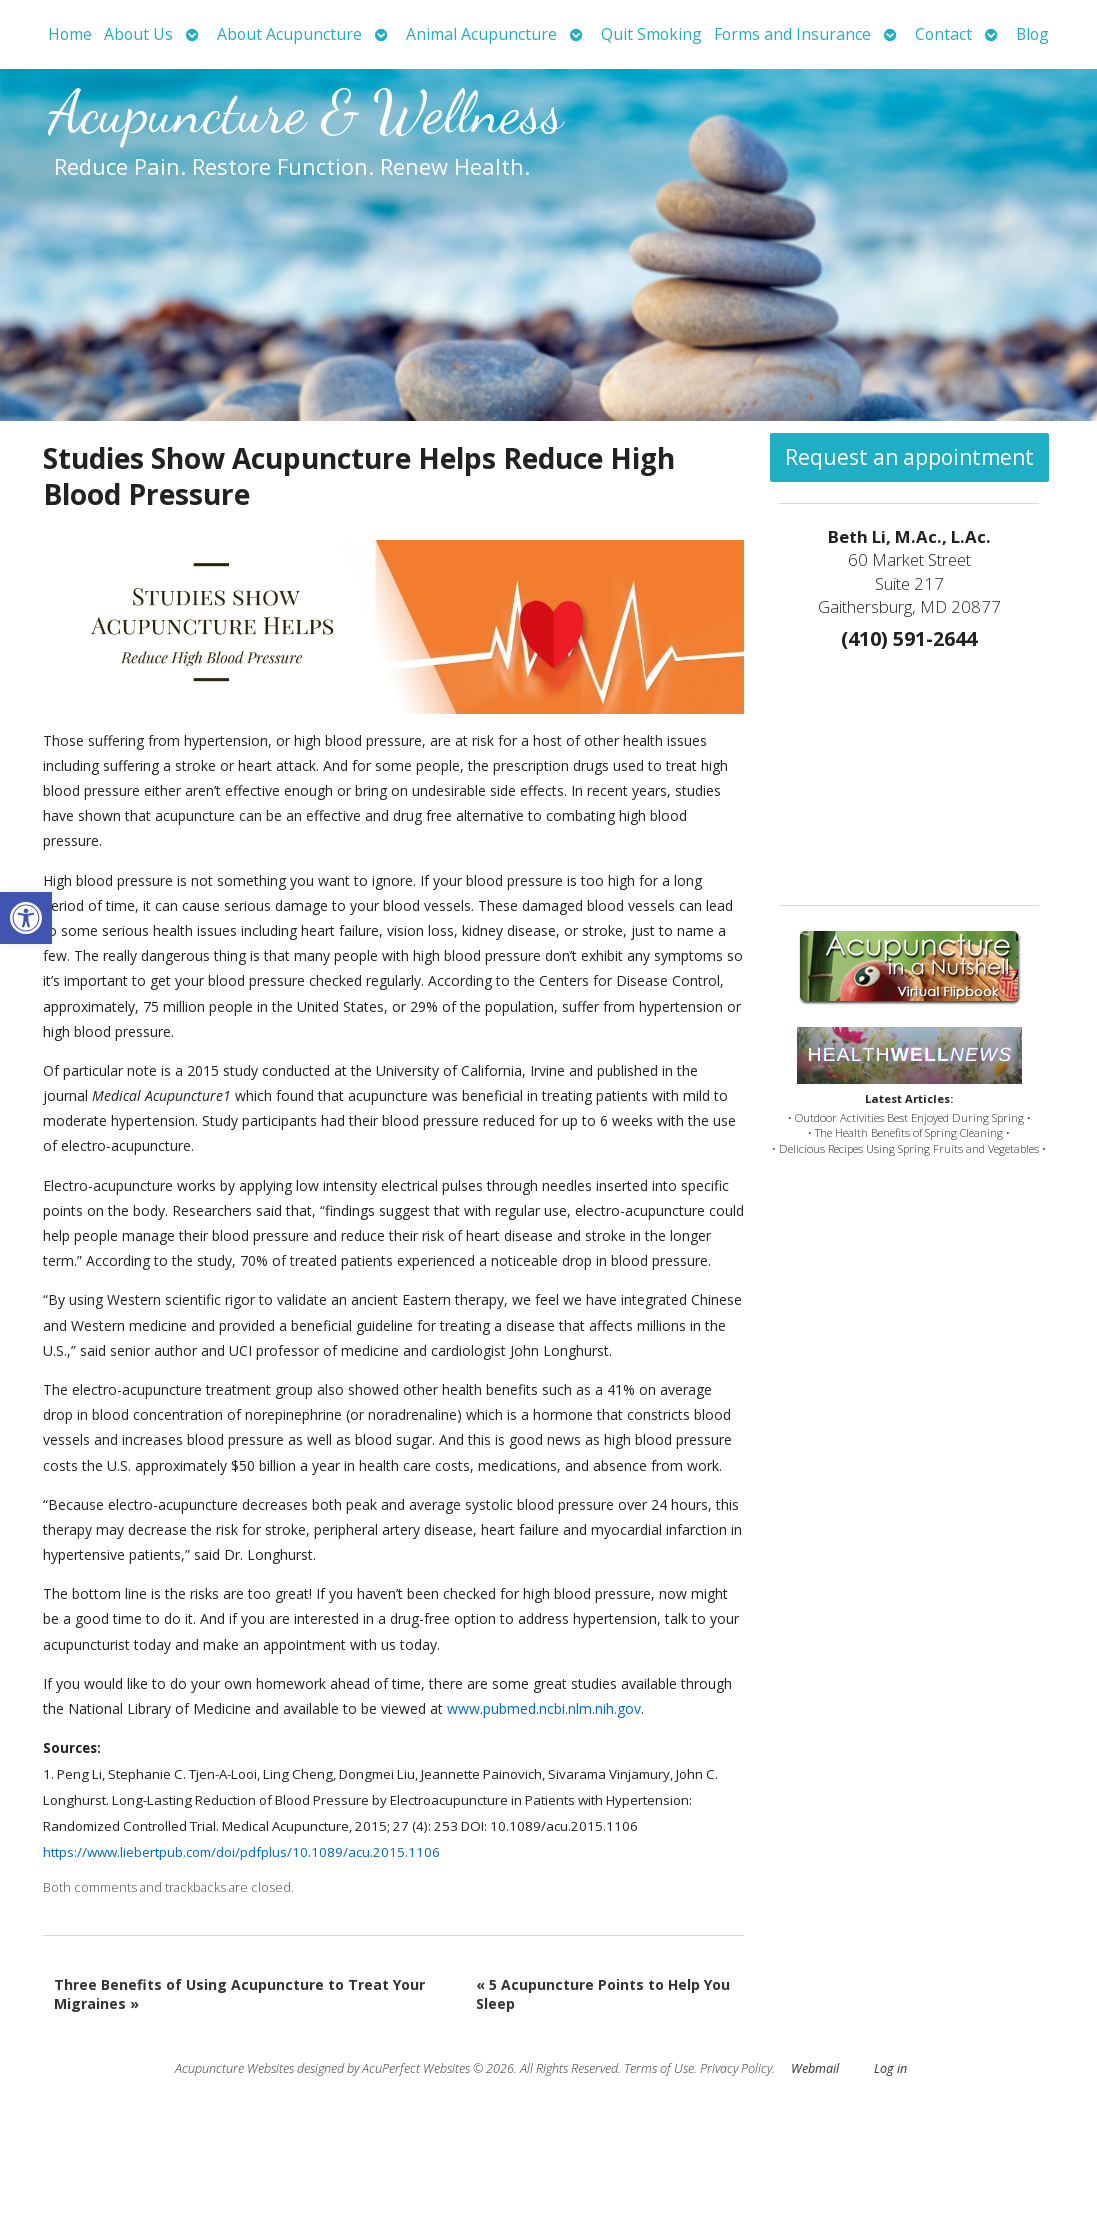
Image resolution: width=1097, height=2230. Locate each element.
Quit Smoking (651, 34)
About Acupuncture (289, 34)
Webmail (815, 2068)
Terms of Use (659, 2068)
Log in (890, 2068)
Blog (1032, 34)
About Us (138, 34)
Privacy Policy (736, 2068)
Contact (943, 34)
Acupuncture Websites (234, 2068)
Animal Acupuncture (481, 34)
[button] (26, 918)
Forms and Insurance (792, 34)
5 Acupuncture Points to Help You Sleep (603, 1994)
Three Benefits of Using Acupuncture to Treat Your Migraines (239, 1994)
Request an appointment (909, 457)
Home (70, 34)
